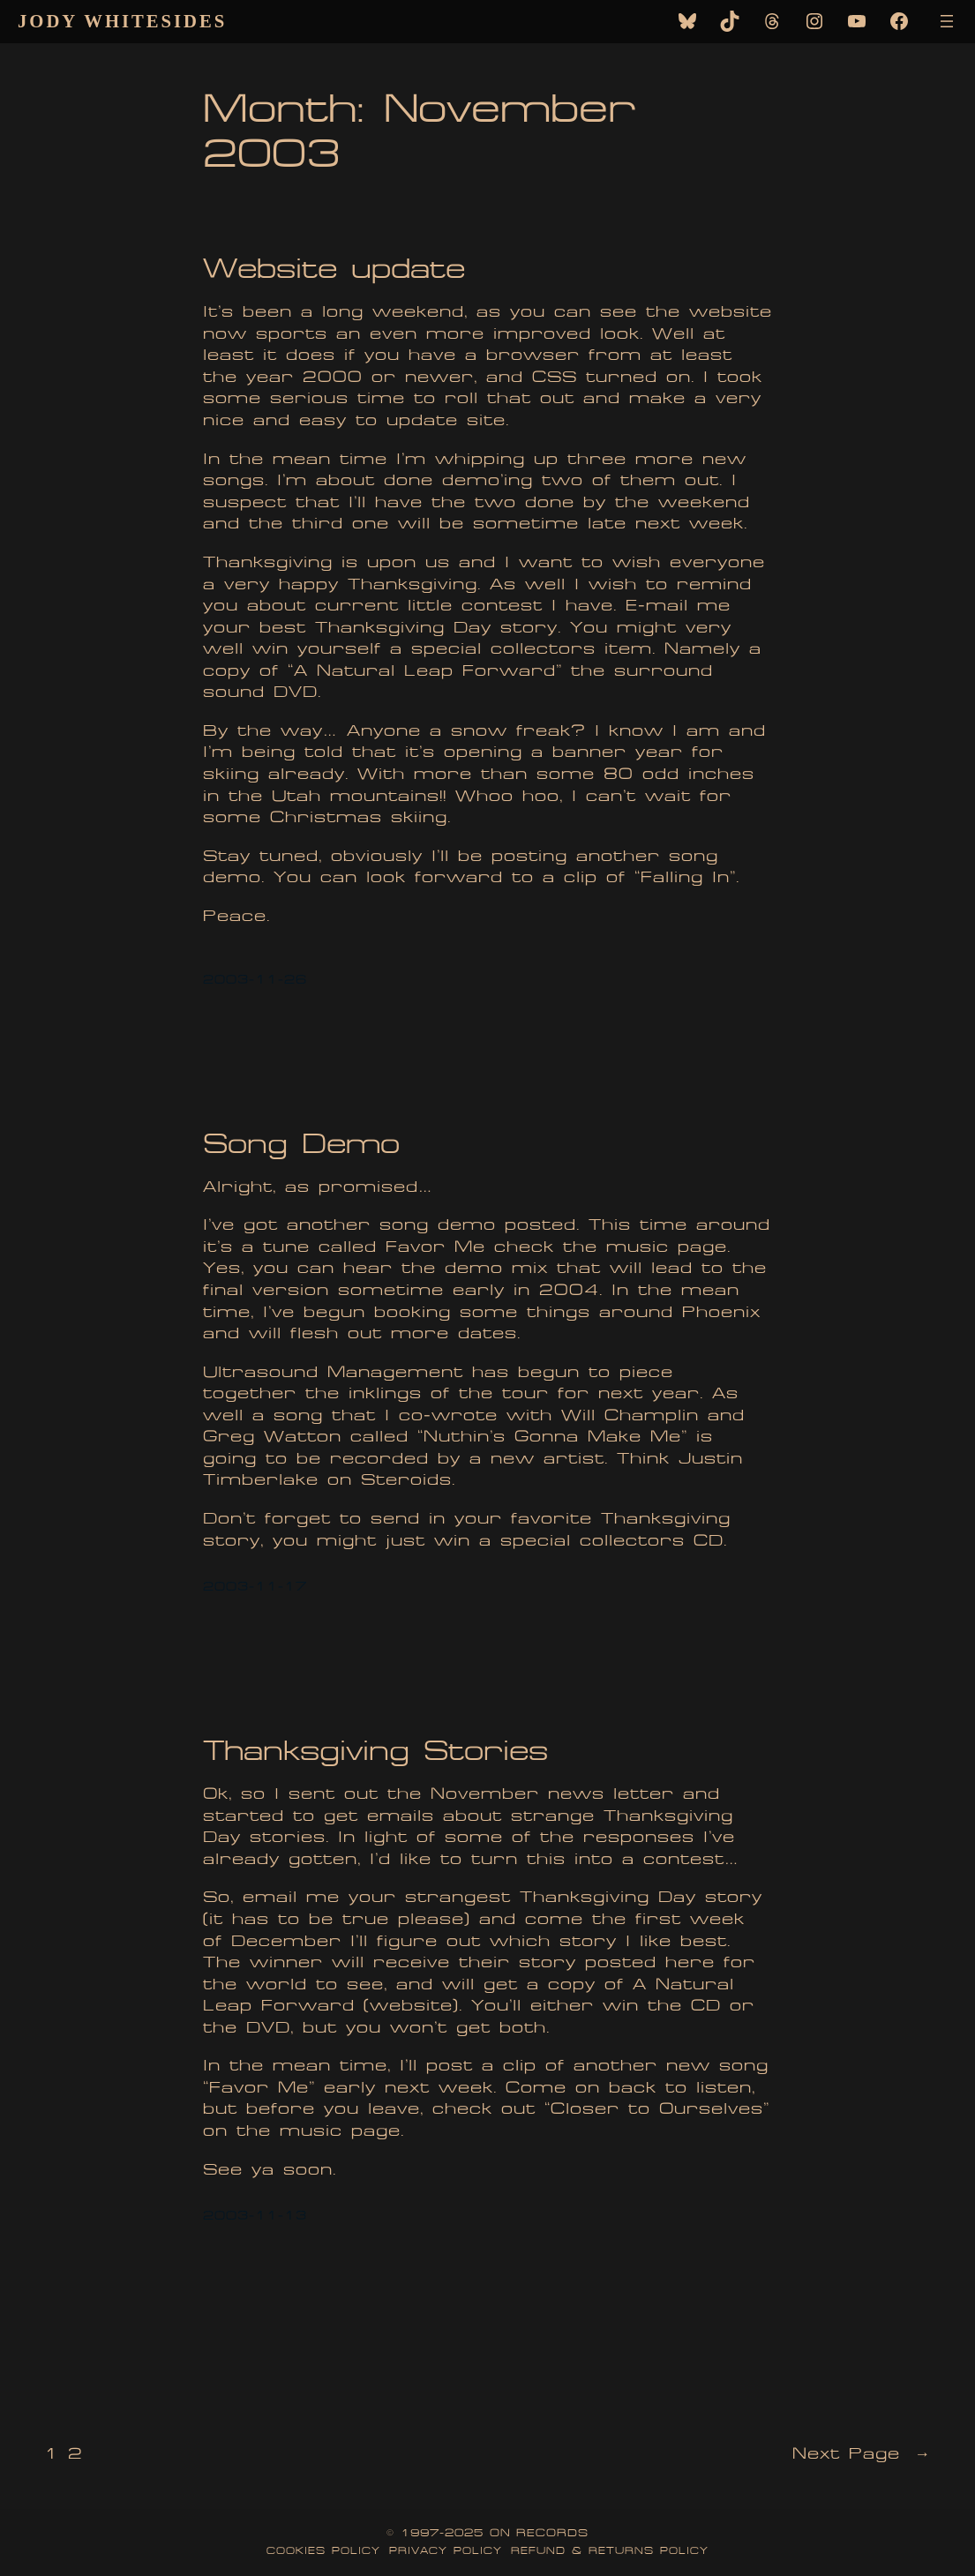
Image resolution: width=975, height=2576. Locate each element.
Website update (334, 268)
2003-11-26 (255, 979)
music (637, 1247)
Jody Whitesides (122, 21)
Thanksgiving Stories (375, 1750)
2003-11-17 (255, 1586)
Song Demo (301, 1143)
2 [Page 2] (75, 2453)
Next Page (861, 2455)
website (411, 2005)
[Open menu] (946, 21)
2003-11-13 (255, 2215)
